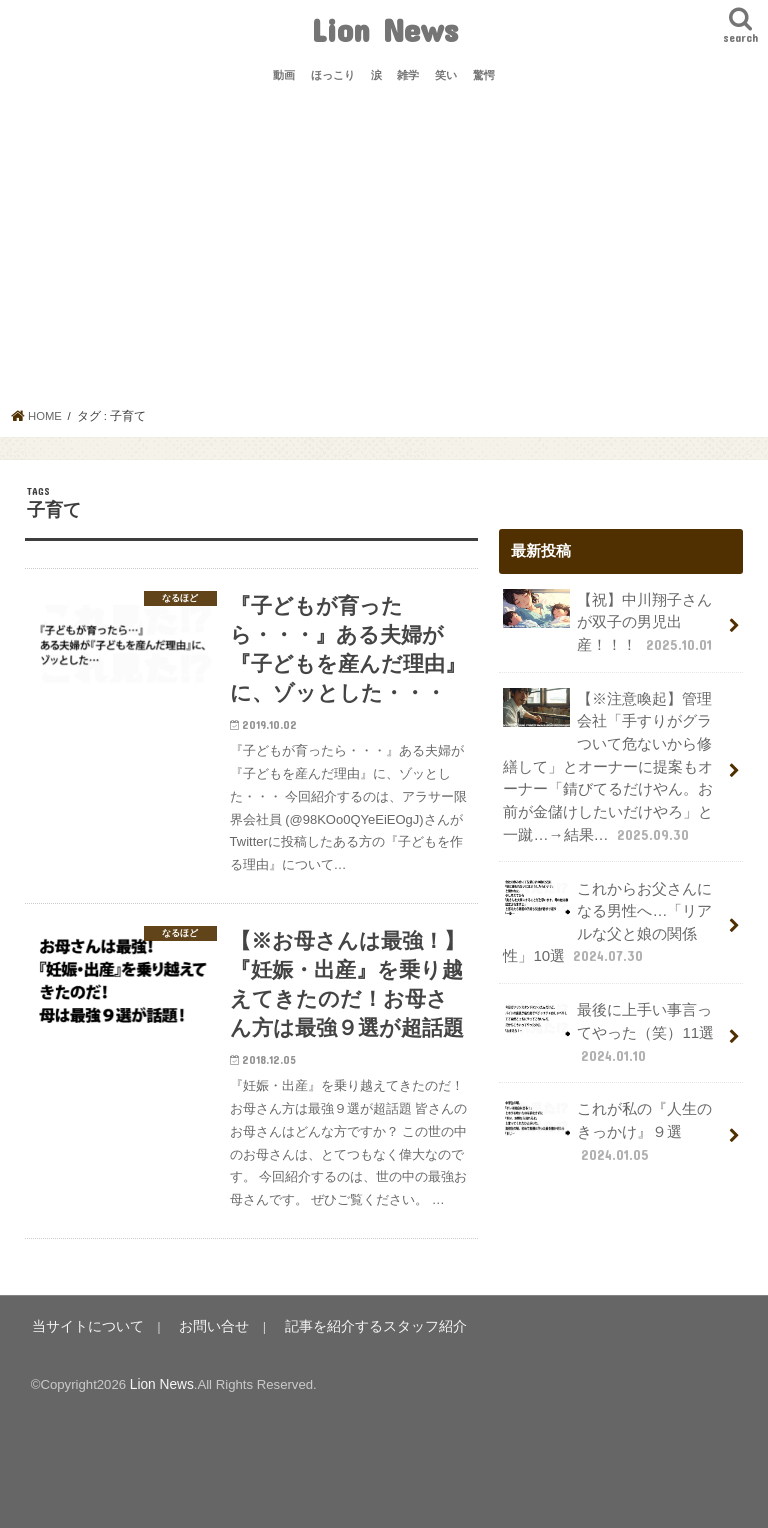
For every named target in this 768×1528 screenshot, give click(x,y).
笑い (446, 75)
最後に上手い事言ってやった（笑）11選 (608, 1024)
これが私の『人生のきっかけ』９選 (607, 1121)
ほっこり (333, 75)
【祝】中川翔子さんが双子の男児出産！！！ (608, 620)
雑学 (408, 75)
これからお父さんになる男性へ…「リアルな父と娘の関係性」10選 (607, 916)
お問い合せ (201, 1336)
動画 (284, 75)
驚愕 (484, 75)
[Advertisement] (384, 258)
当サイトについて (83, 1336)
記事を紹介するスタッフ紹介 (352, 1336)
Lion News (384, 29)
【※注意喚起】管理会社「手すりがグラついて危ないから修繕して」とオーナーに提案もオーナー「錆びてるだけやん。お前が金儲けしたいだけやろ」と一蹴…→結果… (608, 763)
